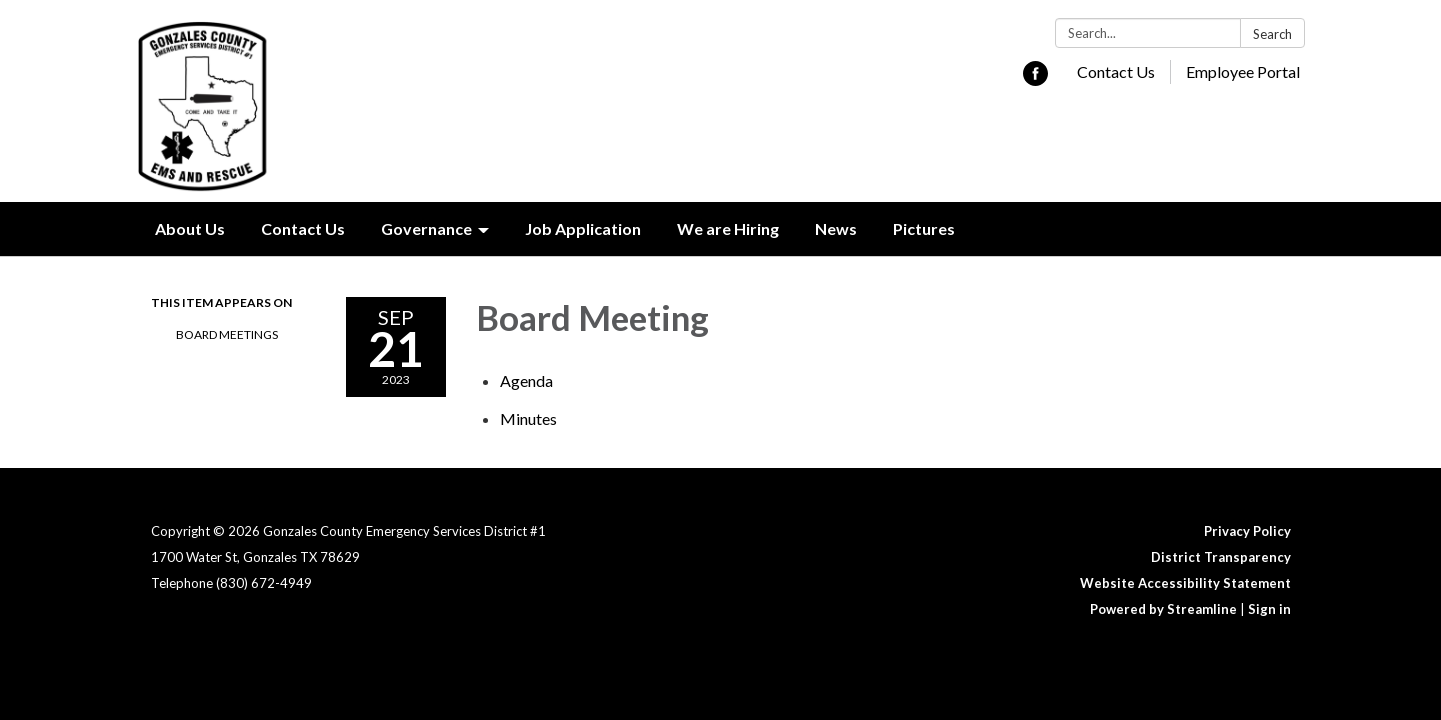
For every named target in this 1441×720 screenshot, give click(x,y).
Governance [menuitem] (426, 228)
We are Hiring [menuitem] (728, 228)
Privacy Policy (1247, 531)
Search (1272, 34)
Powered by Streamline (1163, 609)
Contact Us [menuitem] (303, 228)
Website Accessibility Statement (1185, 583)
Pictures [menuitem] (924, 228)
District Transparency (1221, 557)
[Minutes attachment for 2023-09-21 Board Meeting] (528, 418)
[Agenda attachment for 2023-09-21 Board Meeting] (526, 380)
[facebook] (1035, 79)
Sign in (1269, 609)
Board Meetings (227, 334)
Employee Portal (1243, 71)
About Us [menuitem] (190, 228)
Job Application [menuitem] (583, 228)
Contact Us (1116, 71)
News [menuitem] (836, 228)
